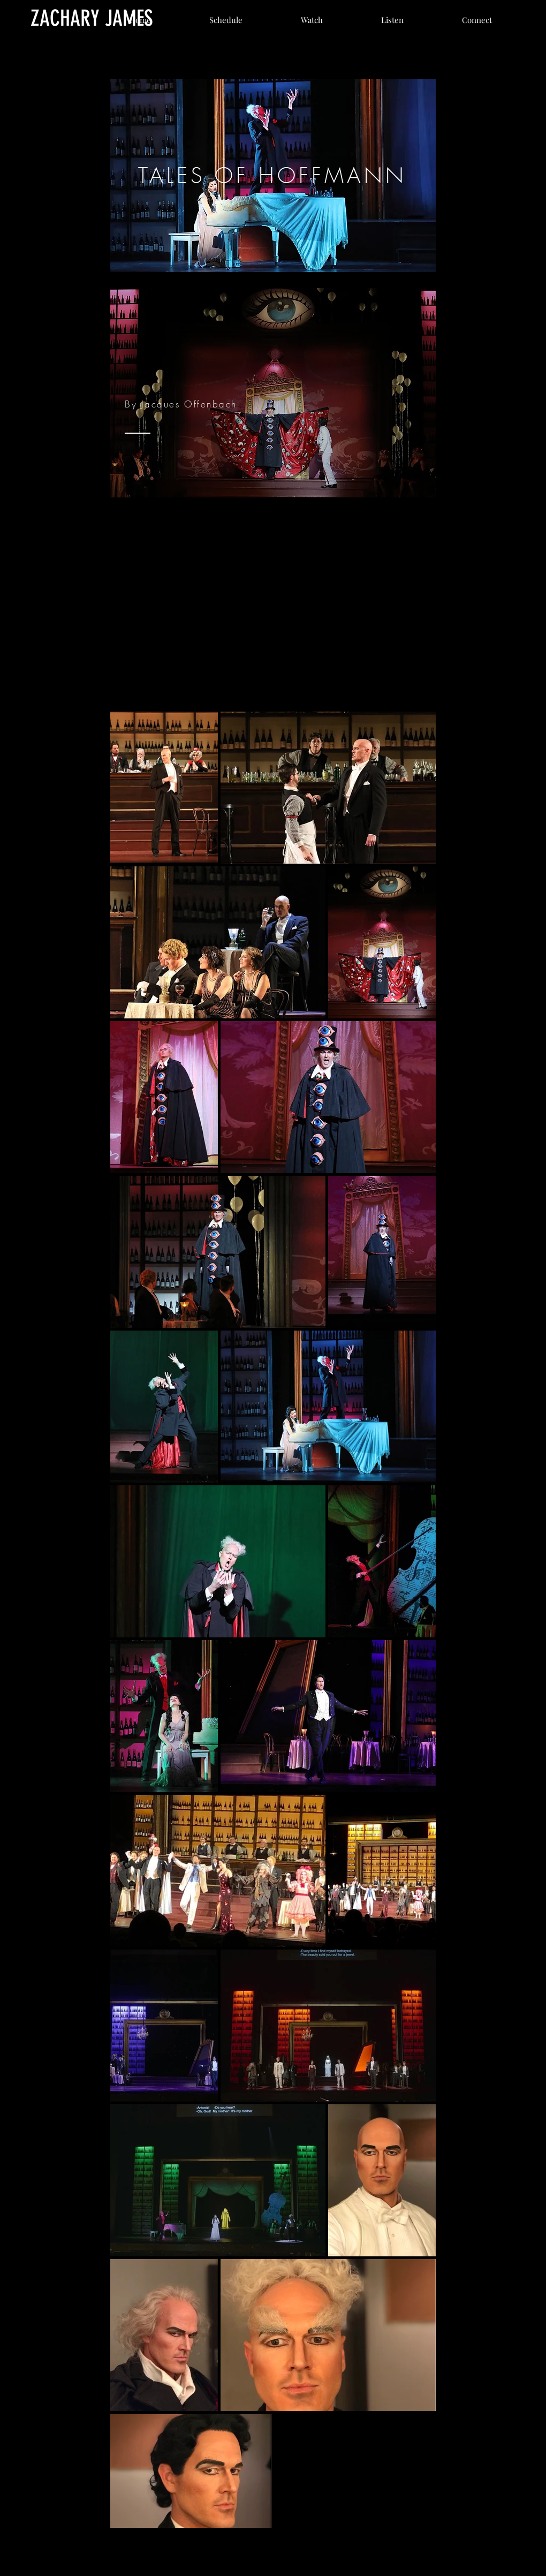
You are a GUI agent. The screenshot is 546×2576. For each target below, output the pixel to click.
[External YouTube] (273, 599)
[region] (273, 175)
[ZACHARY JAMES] (92, 18)
